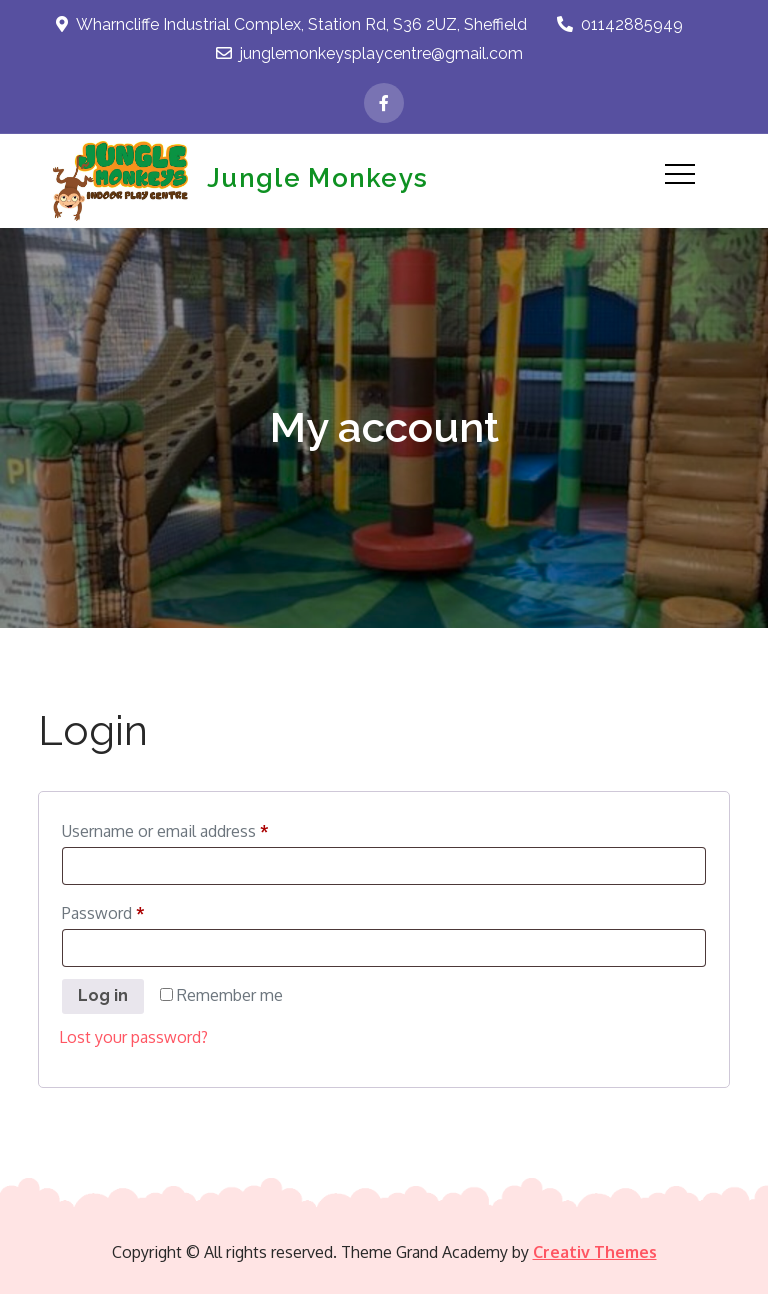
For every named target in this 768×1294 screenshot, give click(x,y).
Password (135, 910)
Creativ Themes (595, 1252)
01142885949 (620, 24)
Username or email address (197, 828)
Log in (103, 995)
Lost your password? (133, 1037)
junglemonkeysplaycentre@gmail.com (369, 53)
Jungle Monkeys (317, 178)
